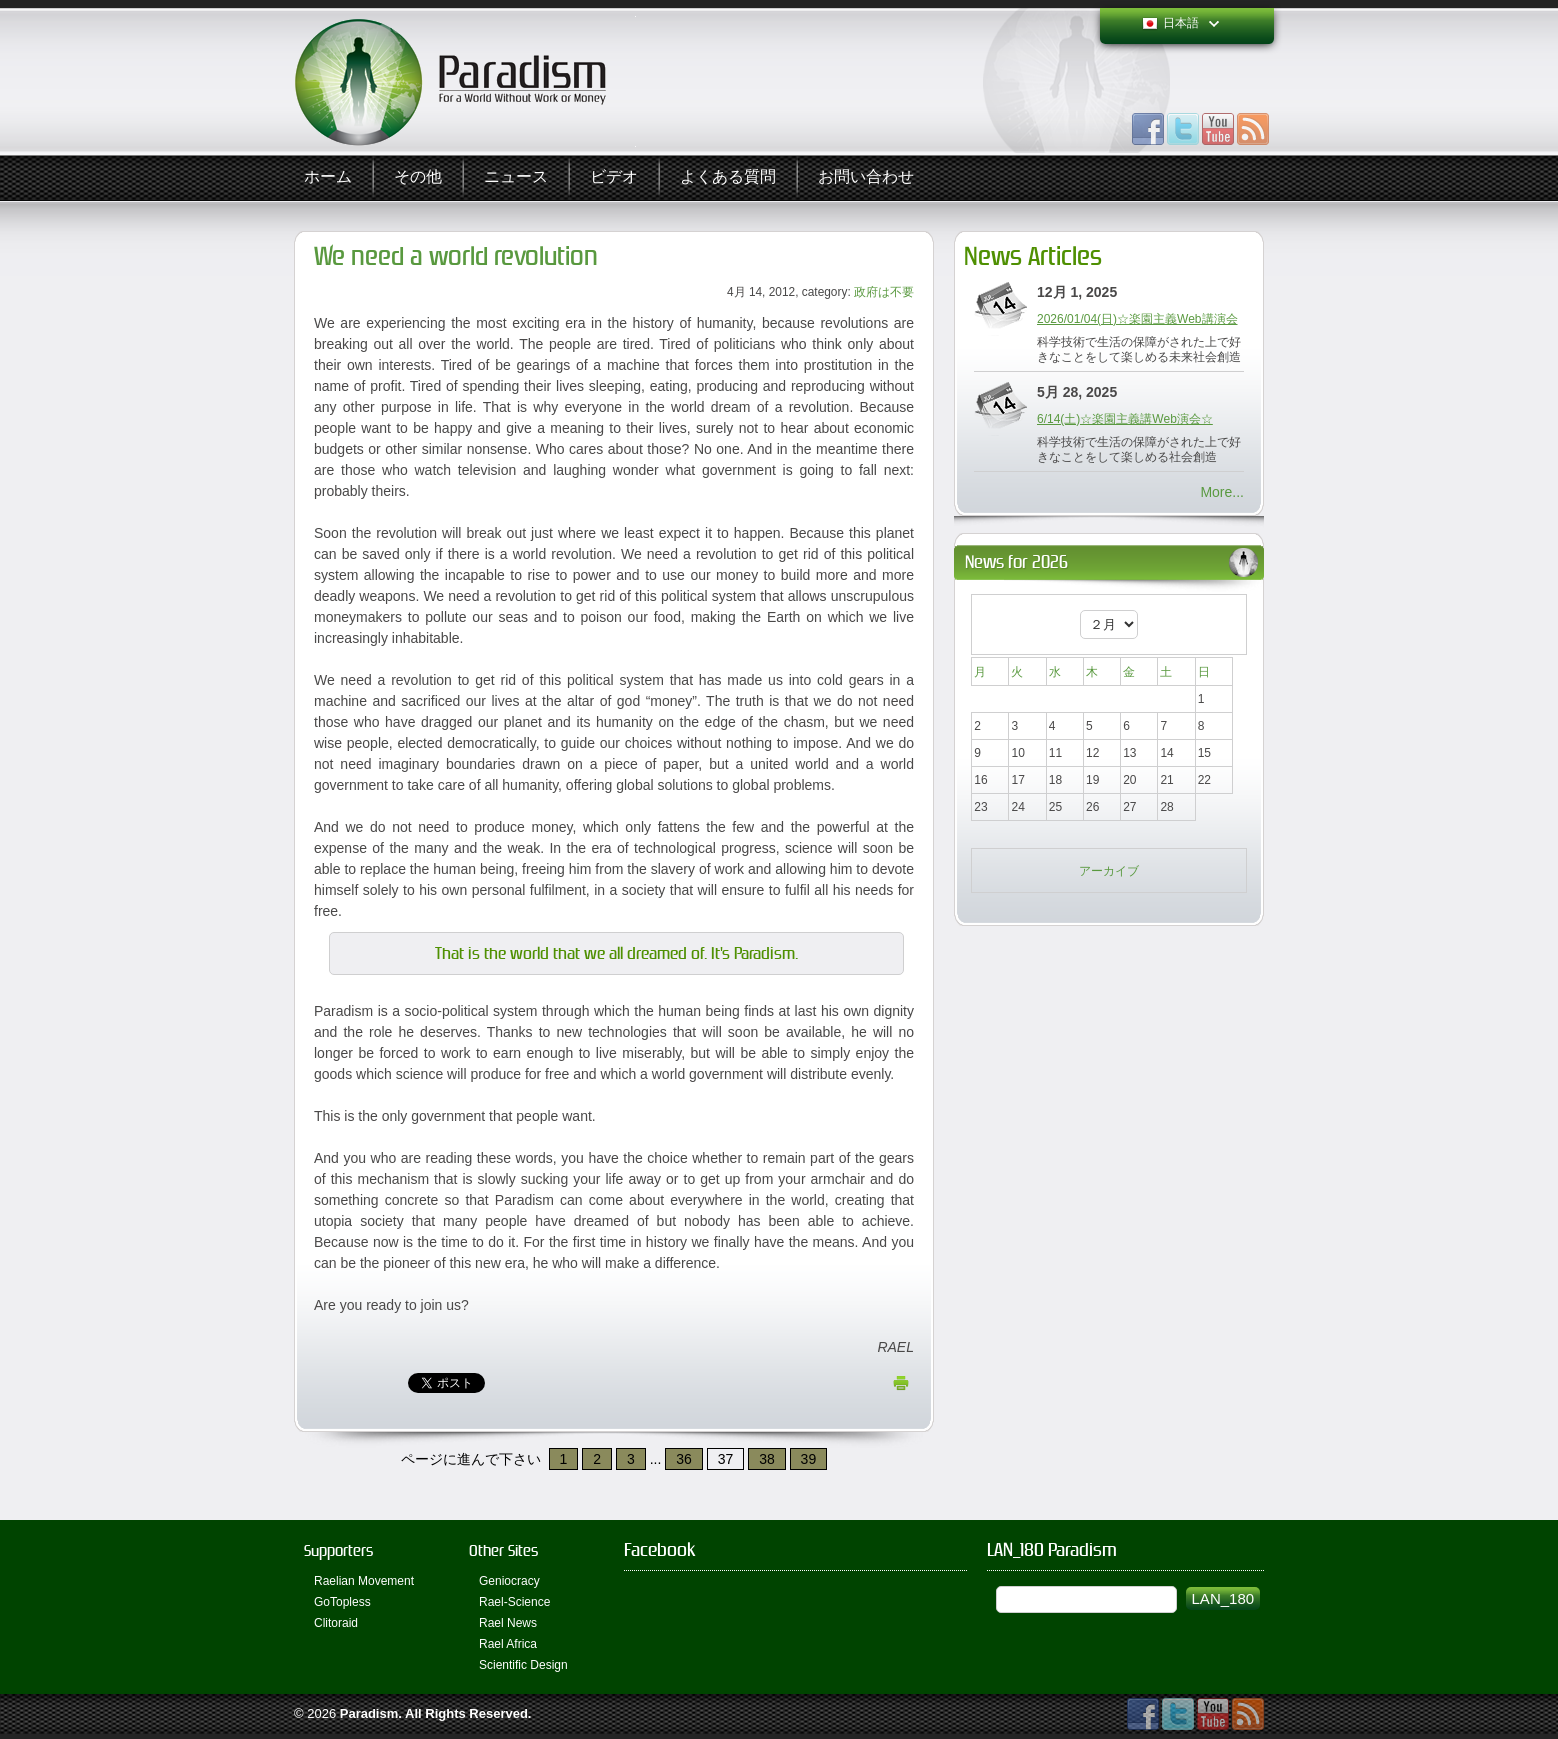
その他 (418, 177)
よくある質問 (728, 177)
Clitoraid (336, 1623)
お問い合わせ (866, 177)
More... (1222, 492)
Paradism (369, 1713)
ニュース (516, 177)
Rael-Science (514, 1602)
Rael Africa (508, 1644)
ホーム (328, 177)
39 (809, 1459)
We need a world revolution (456, 256)
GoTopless (342, 1602)
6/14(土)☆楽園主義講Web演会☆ (1125, 419)
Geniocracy (509, 1581)
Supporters (338, 1550)
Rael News (508, 1623)
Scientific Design (523, 1665)
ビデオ (614, 177)
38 (767, 1459)
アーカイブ (1109, 871)
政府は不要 (884, 292)
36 (684, 1459)
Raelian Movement (364, 1581)
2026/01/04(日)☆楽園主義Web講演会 (1137, 319)
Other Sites (503, 1550)
